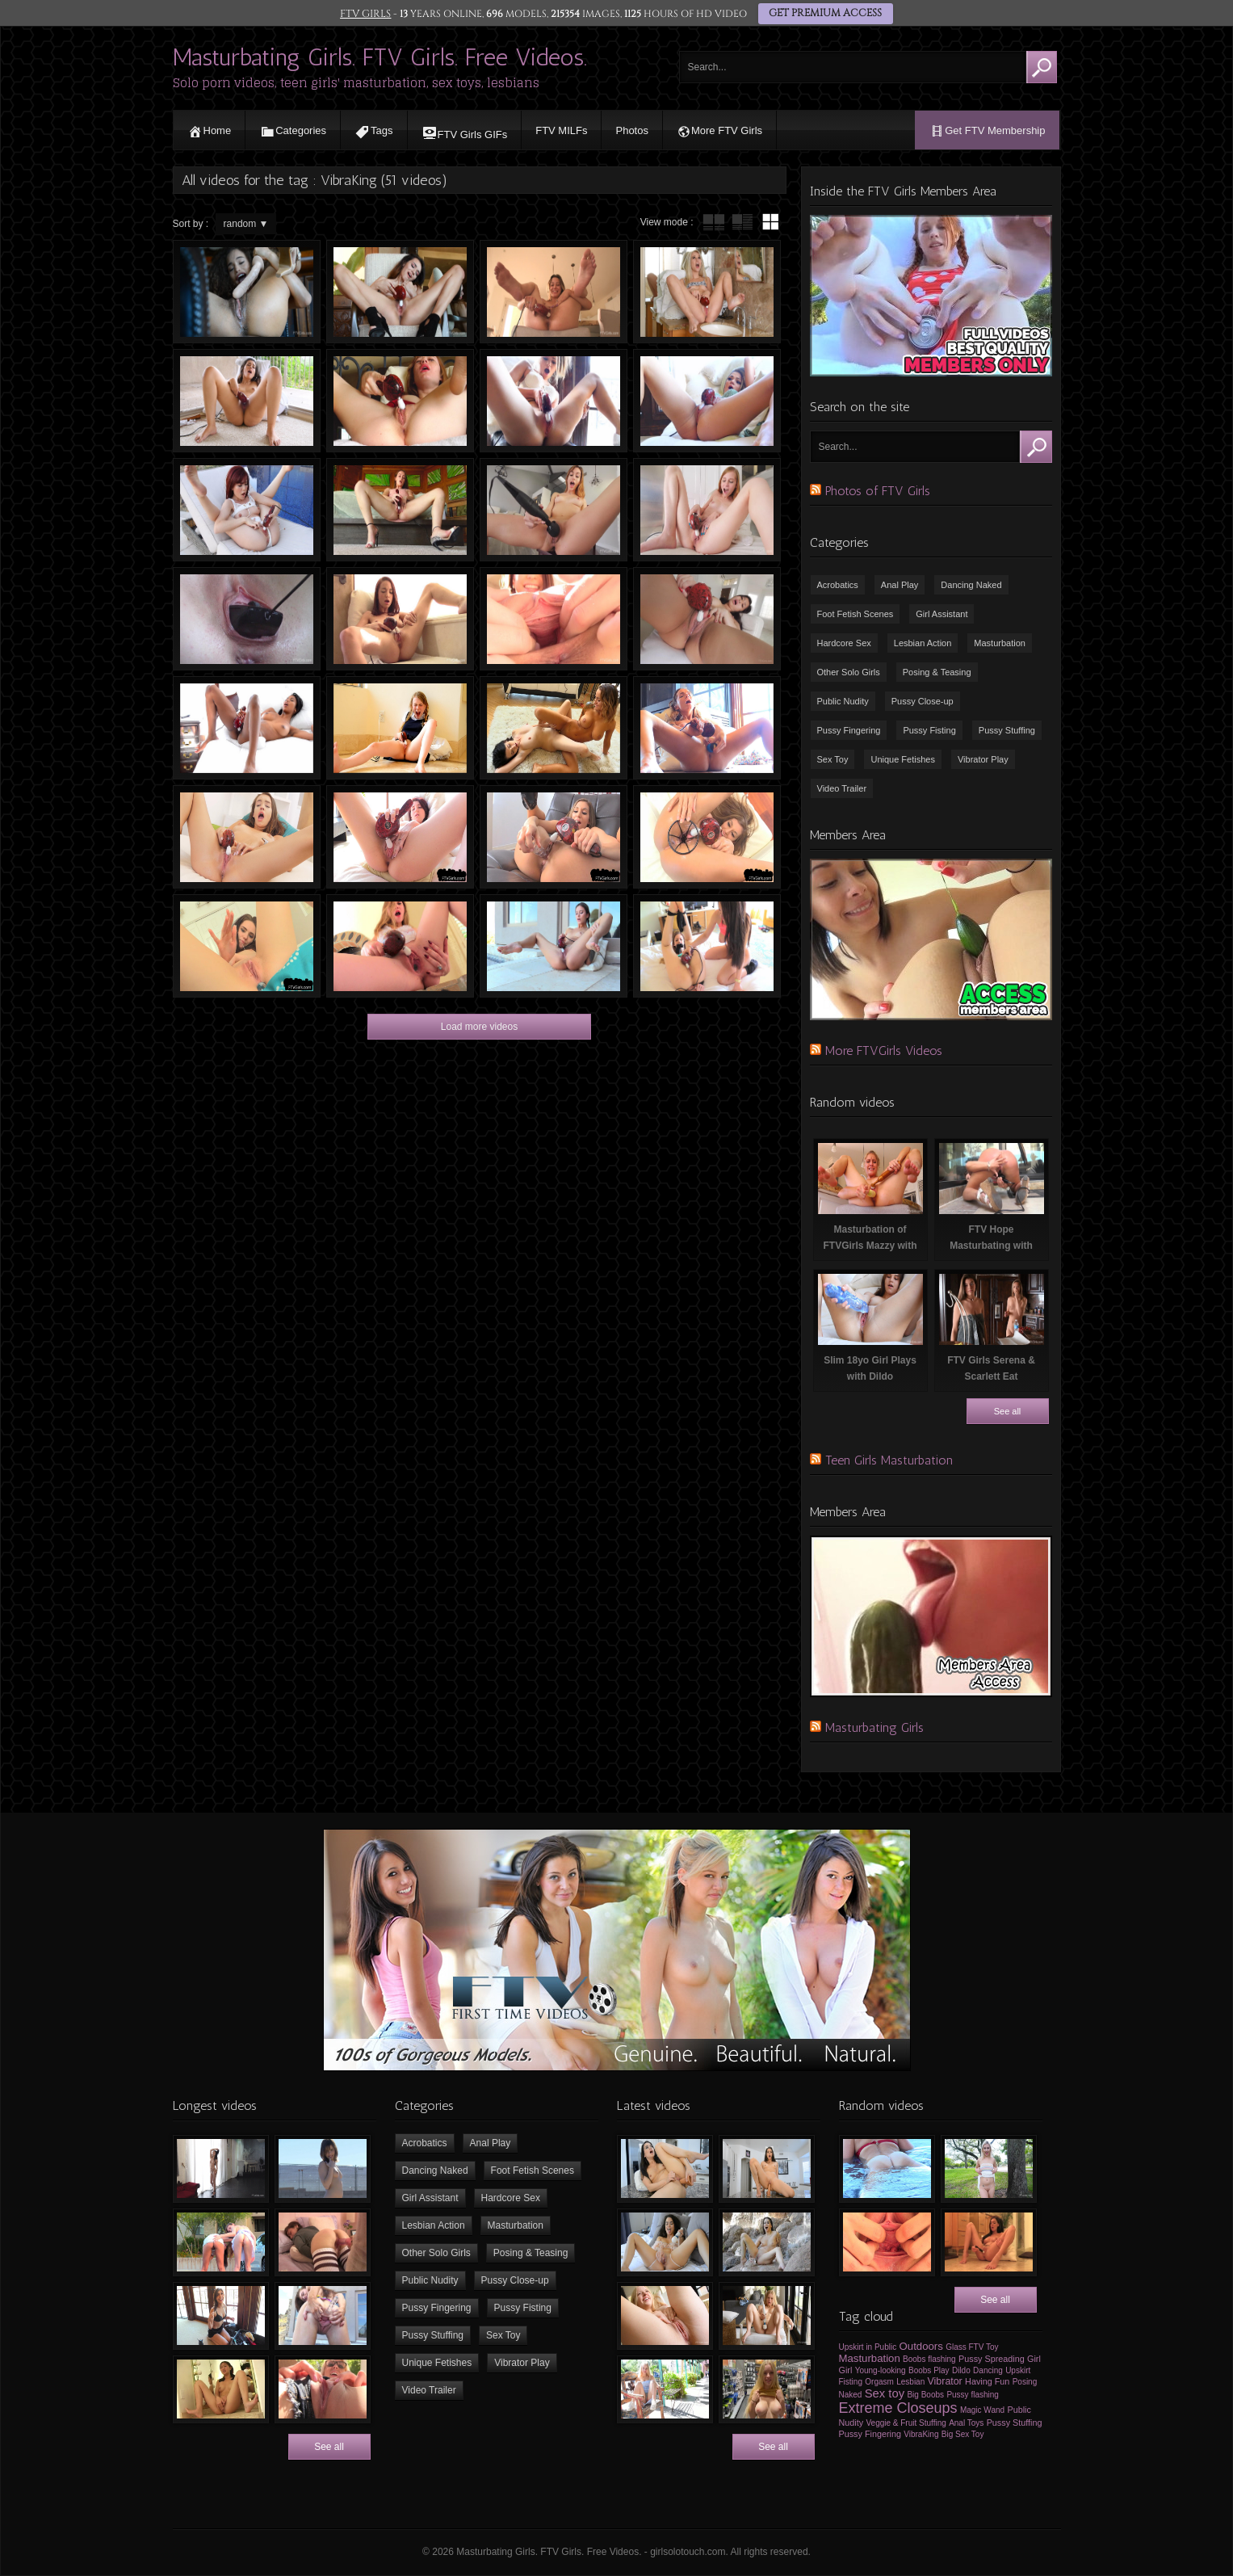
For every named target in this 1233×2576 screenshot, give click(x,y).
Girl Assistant (941, 614)
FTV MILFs (561, 130)
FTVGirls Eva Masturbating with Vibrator (707, 510)
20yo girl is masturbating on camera (400, 291)
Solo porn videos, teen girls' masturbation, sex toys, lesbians (356, 83)
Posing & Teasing (937, 672)
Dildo (961, 2370)
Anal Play (899, 585)
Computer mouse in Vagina (247, 619)
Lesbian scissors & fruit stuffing (553, 728)
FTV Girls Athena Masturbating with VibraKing (707, 401)
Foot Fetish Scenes (855, 614)
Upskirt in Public (868, 2347)
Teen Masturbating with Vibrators (553, 510)
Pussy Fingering (849, 730)
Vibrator (945, 2381)
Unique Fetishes (902, 759)
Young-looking (880, 2370)
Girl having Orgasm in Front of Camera (247, 837)
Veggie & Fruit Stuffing (906, 2422)
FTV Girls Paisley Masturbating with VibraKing (400, 619)
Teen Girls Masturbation (889, 1460)
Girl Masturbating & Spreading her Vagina (553, 619)
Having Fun (987, 2381)
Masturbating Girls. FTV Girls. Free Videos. (380, 57)
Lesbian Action (923, 643)
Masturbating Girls (874, 1727)
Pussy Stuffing (1007, 730)
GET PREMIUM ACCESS (824, 13)
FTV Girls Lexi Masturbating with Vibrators (707, 291)
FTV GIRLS (367, 13)
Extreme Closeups (898, 2408)
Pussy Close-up (922, 701)
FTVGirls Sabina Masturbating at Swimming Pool (247, 510)
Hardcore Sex (844, 643)
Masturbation (999, 643)
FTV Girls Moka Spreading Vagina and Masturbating (707, 837)
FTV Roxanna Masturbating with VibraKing (553, 946)
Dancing (988, 2370)
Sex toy (884, 2393)
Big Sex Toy (963, 2434)
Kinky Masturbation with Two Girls (707, 946)
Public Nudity (843, 701)
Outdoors (921, 2346)
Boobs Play (929, 2370)
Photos (631, 130)
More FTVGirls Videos (883, 1050)
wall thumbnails (770, 222)
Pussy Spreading (991, 2359)
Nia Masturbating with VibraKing (247, 728)
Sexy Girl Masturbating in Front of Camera (553, 837)
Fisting (850, 2381)
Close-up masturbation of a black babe (247, 291)
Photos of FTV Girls (877, 490)
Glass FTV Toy (972, 2347)
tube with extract (742, 222)
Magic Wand (982, 2410)
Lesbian (910, 2381)
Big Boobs (925, 2394)
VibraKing (921, 2434)
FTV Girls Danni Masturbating (400, 510)
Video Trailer (842, 788)
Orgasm (879, 2381)
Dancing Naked (971, 585)
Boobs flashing (929, 2359)
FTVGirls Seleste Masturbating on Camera (247, 401)
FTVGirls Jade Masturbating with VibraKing (707, 619)
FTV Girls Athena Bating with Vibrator (553, 401)
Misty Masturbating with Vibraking (400, 946)
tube (714, 222)
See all (1007, 1411)
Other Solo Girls (848, 672)
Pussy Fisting (929, 730)
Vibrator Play (983, 759)
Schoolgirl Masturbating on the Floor (400, 728)
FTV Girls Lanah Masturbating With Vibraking (247, 946)
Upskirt (1017, 2370)
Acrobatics (837, 585)
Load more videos (479, 1026)
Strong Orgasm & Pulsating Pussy (553, 291)
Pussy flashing (972, 2394)
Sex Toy (833, 759)
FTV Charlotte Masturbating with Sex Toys (707, 728)
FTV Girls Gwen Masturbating (400, 401)
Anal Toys (966, 2422)
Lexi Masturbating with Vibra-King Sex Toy (400, 837)
